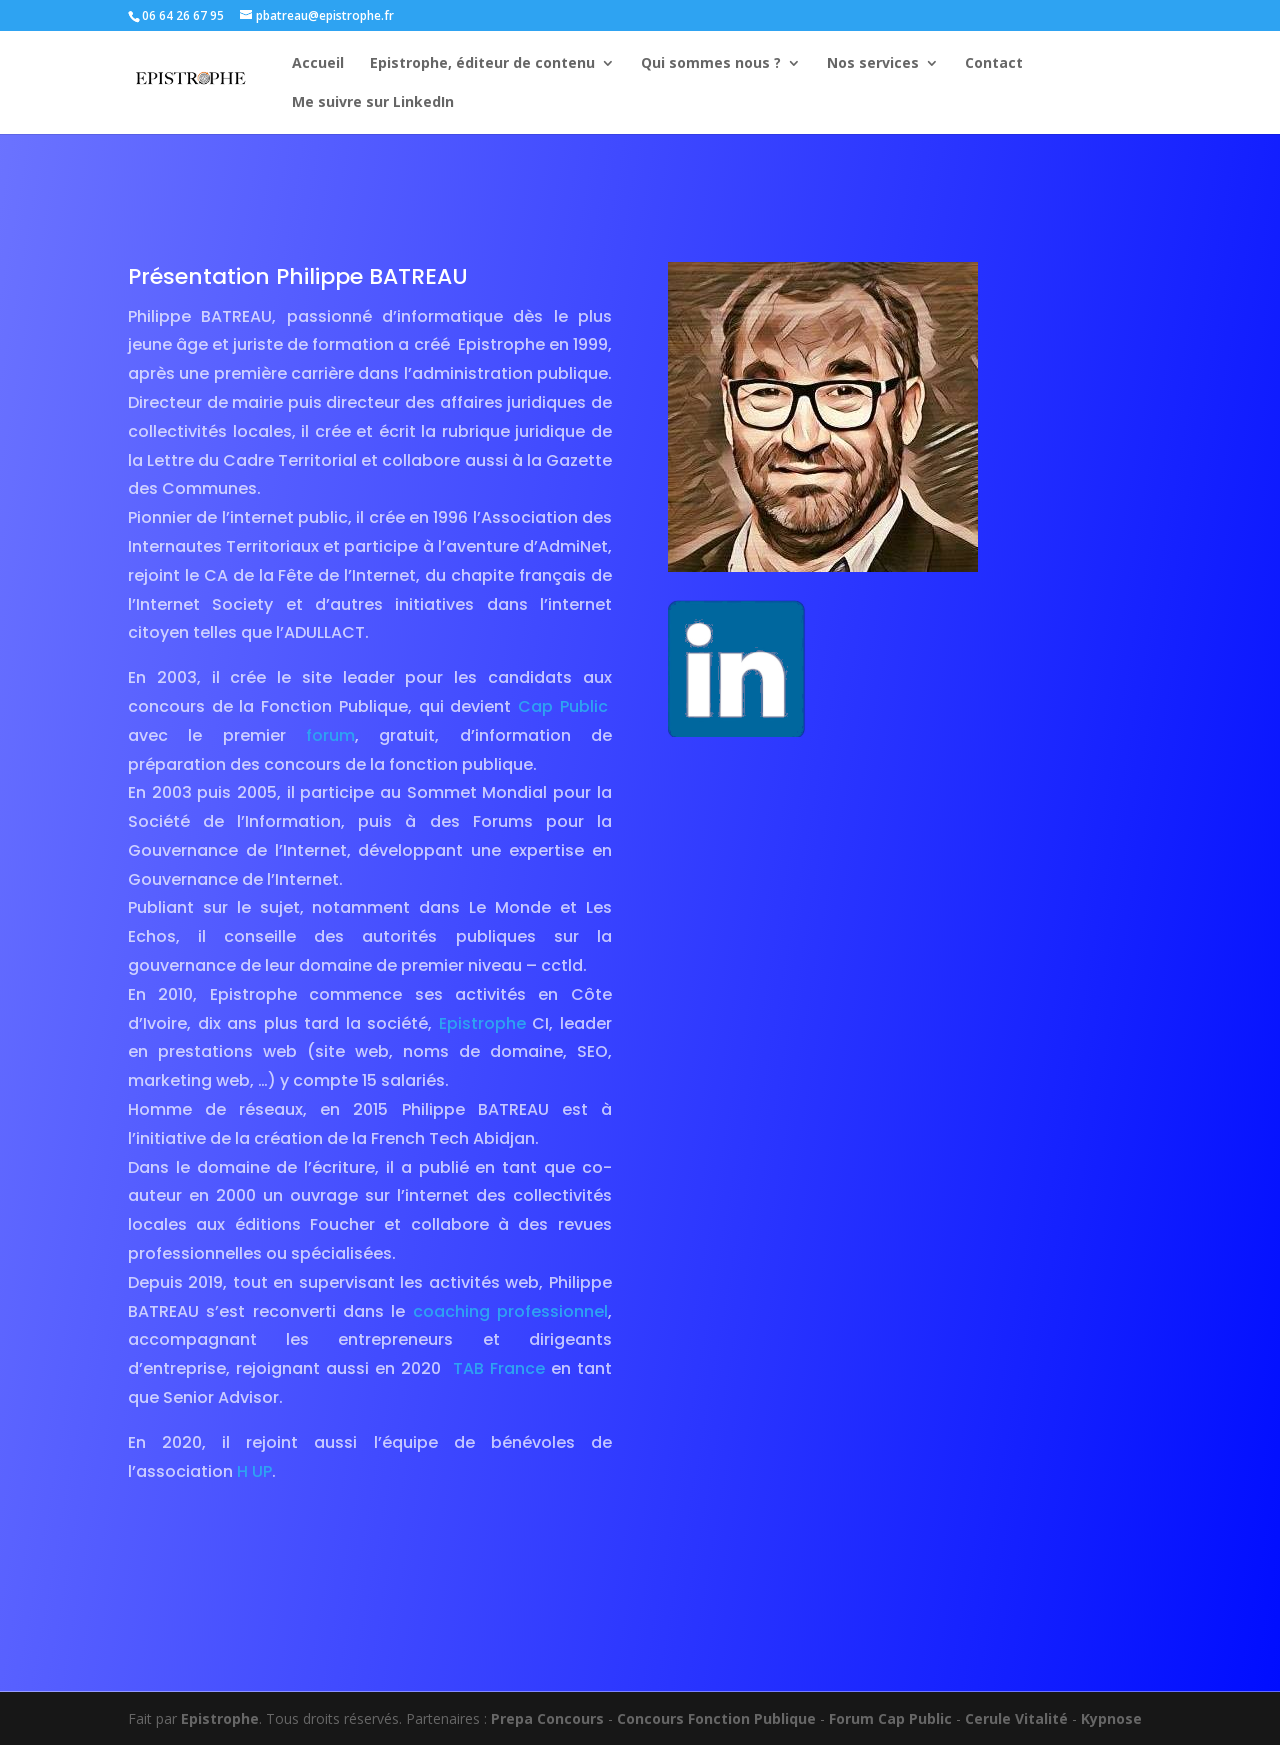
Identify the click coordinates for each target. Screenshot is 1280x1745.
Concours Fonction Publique (716, 1718)
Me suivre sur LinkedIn (373, 103)
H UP (254, 1471)
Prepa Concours (547, 1718)
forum (330, 735)
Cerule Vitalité (1016, 1718)
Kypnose (1111, 1718)
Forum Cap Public (890, 1718)
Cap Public (563, 706)
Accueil (318, 64)
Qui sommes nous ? (711, 64)
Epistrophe (482, 1023)
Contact (994, 64)
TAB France (499, 1368)
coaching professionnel (506, 1311)
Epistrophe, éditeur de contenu (482, 64)
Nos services (873, 64)
